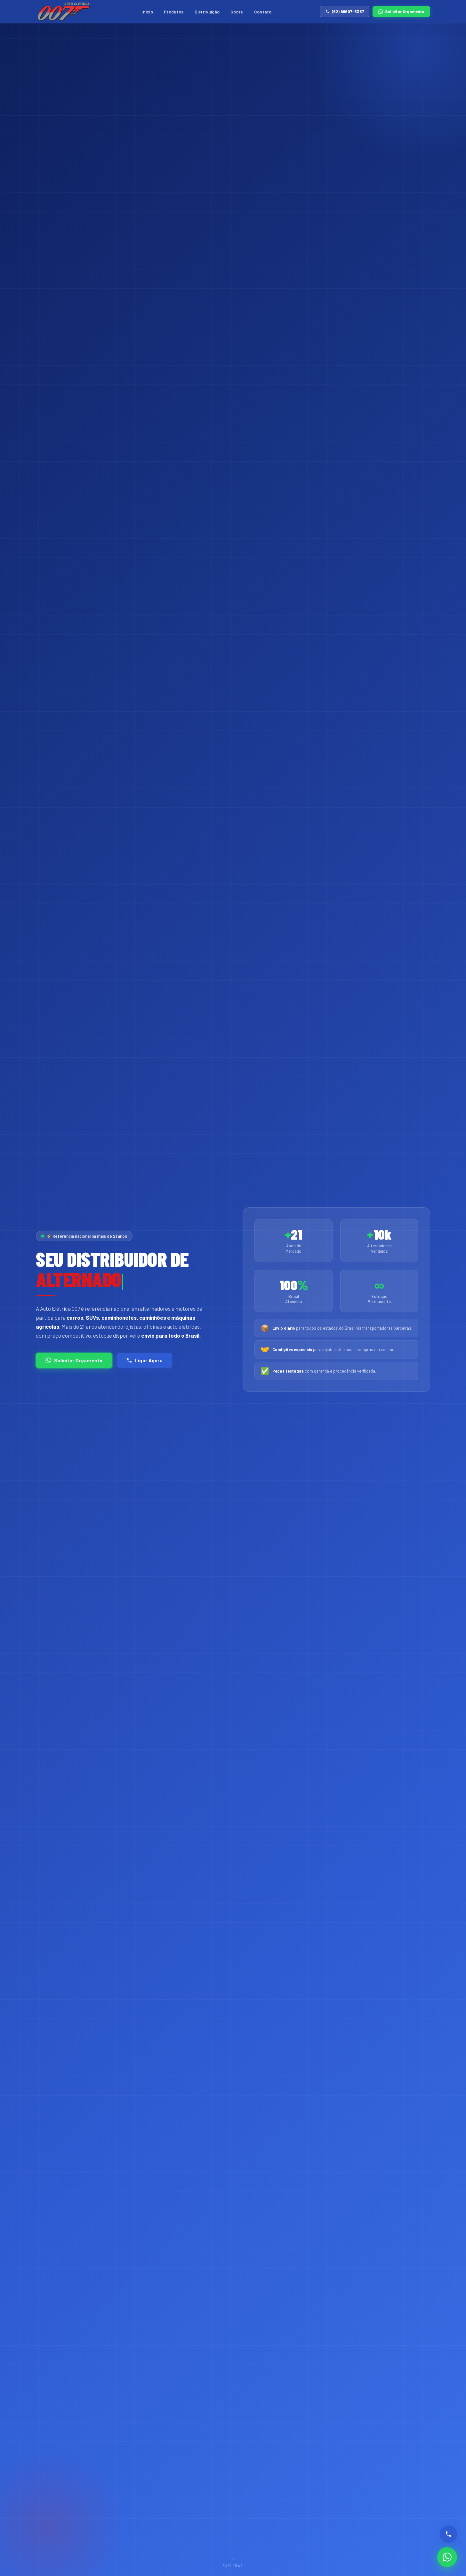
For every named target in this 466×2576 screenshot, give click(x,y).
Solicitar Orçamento (401, 11)
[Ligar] (448, 2534)
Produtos (173, 11)
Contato (263, 11)
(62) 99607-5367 (344, 11)
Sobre (236, 11)
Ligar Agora (144, 1360)
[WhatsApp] (447, 2557)
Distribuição (207, 11)
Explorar (233, 2560)
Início (147, 11)
